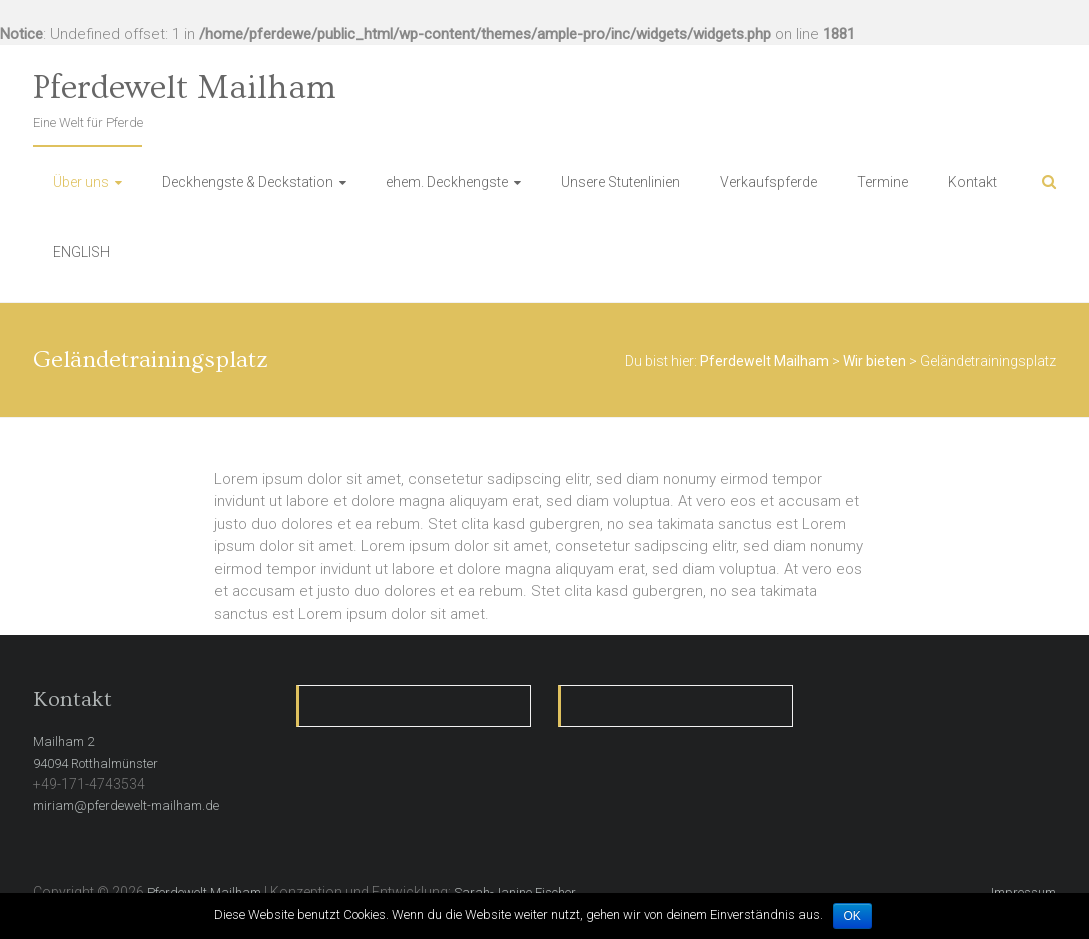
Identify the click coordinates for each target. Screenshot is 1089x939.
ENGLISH (81, 252)
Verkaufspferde (768, 182)
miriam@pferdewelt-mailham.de (126, 805)
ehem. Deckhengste (447, 182)
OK (852, 916)
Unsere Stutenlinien (620, 182)
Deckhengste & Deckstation (247, 182)
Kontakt (972, 182)
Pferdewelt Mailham (184, 88)
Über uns (81, 182)
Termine (882, 182)
